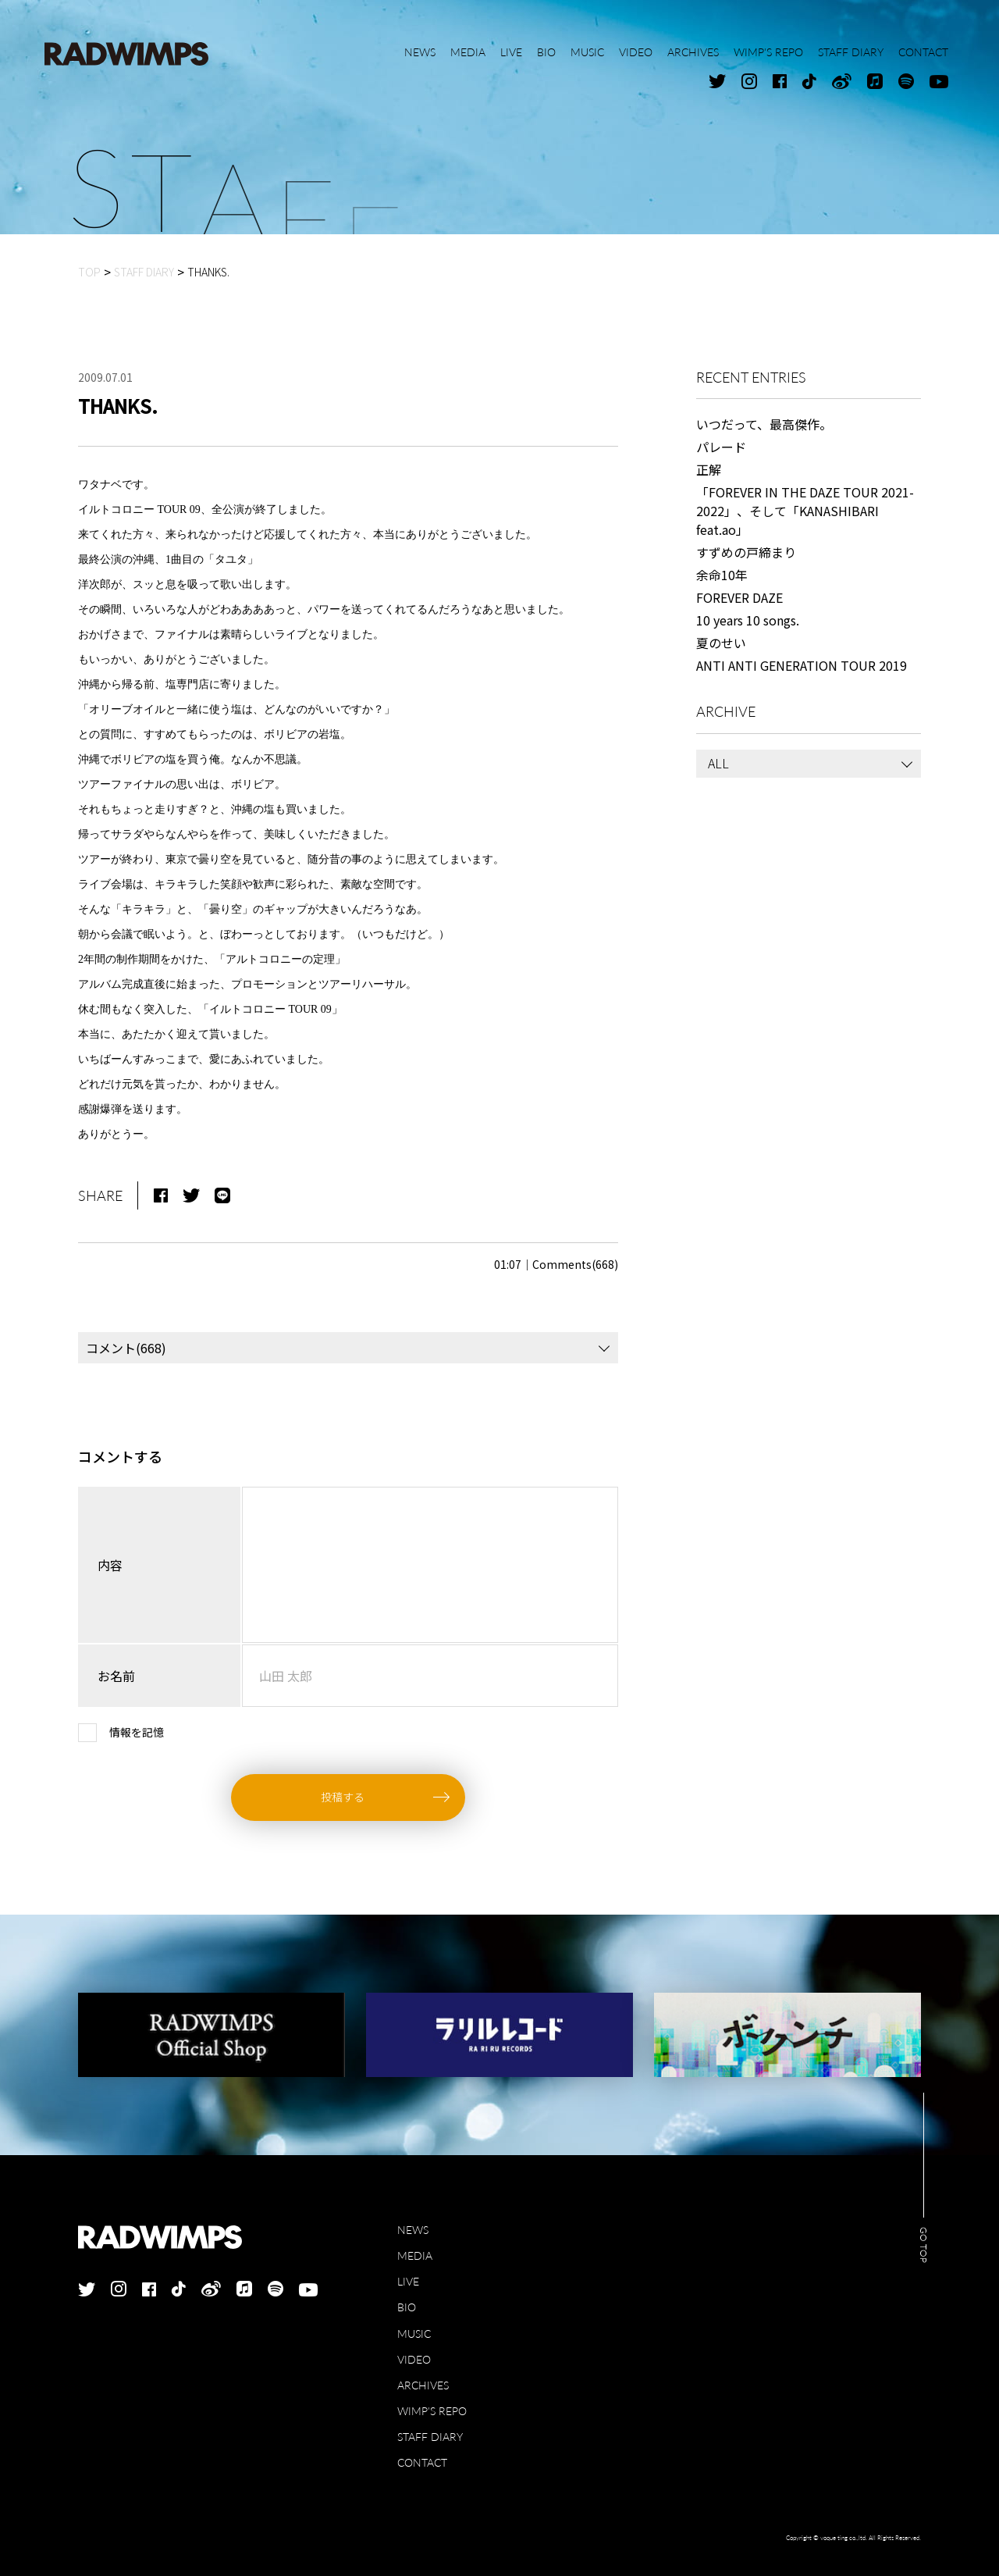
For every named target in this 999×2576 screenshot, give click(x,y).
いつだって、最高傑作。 (764, 424)
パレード (721, 446)
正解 (708, 469)
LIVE (408, 2281)
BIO (406, 2307)
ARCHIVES (423, 2385)
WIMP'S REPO (432, 2411)
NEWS (412, 2229)
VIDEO (414, 2359)
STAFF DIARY (430, 2436)
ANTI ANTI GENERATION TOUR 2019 (801, 665)
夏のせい (721, 642)
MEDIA (414, 2255)
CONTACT (422, 2462)
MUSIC (414, 2333)
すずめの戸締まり (746, 552)
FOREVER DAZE (739, 597)
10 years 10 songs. (747, 620)
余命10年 (722, 574)
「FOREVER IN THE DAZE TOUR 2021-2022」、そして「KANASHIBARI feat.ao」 (805, 511)
